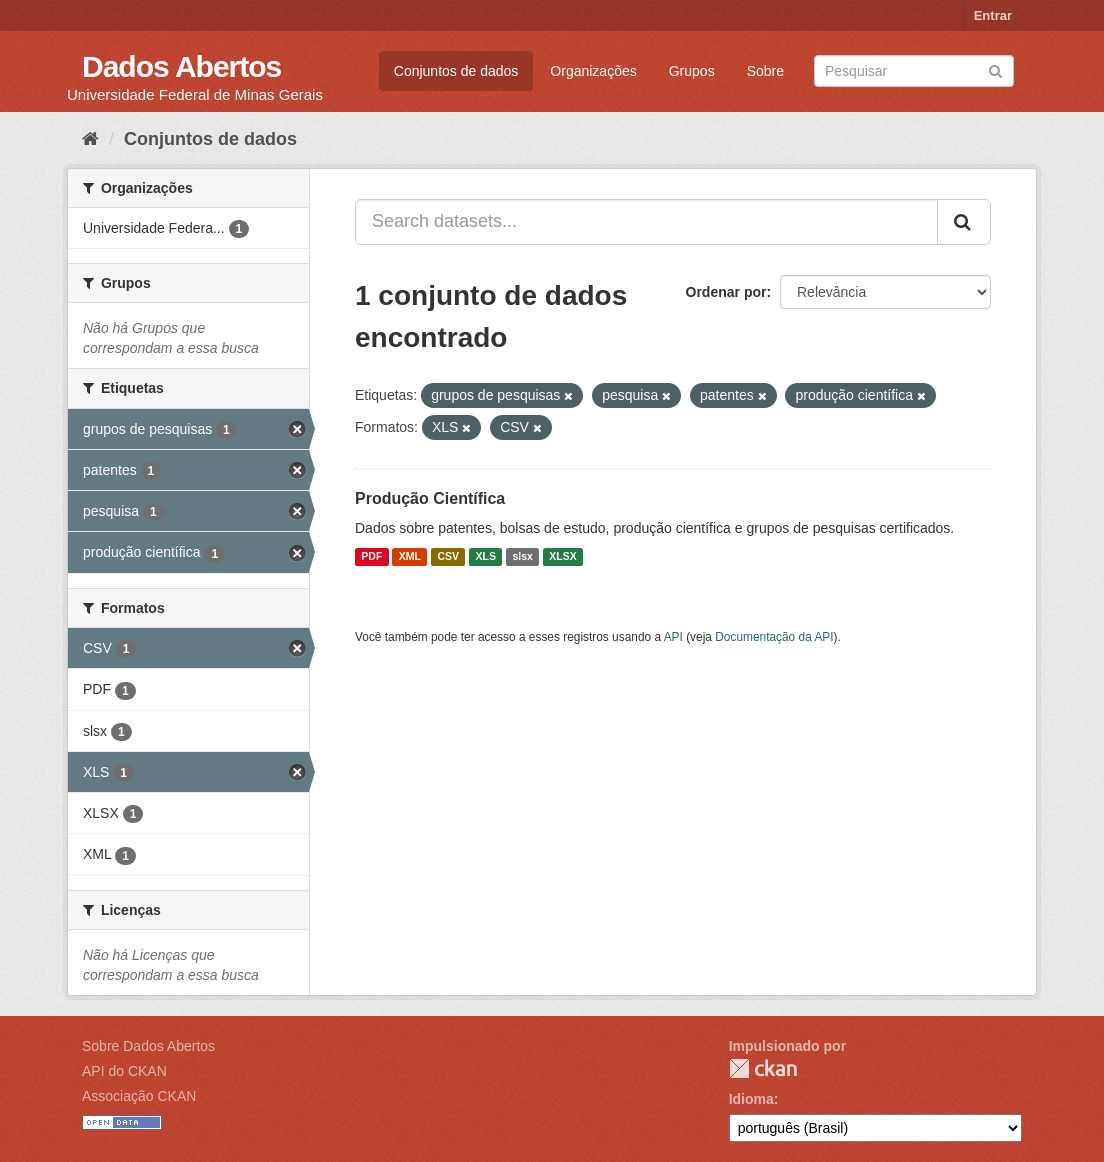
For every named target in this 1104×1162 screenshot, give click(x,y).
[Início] (90, 139)
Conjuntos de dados (456, 71)
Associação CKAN (139, 1096)
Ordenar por (726, 292)
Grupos (692, 71)
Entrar (993, 15)
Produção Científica (430, 498)
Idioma (751, 1099)
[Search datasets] (914, 71)
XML (410, 557)
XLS (486, 557)
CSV (448, 557)
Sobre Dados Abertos (148, 1046)
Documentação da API (774, 637)
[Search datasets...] (646, 222)
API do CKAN (124, 1071)
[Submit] (995, 69)
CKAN (763, 1068)
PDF (371, 557)
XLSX (562, 557)
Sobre (765, 71)
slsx (522, 557)
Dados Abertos (181, 66)
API (673, 637)
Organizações (593, 71)
